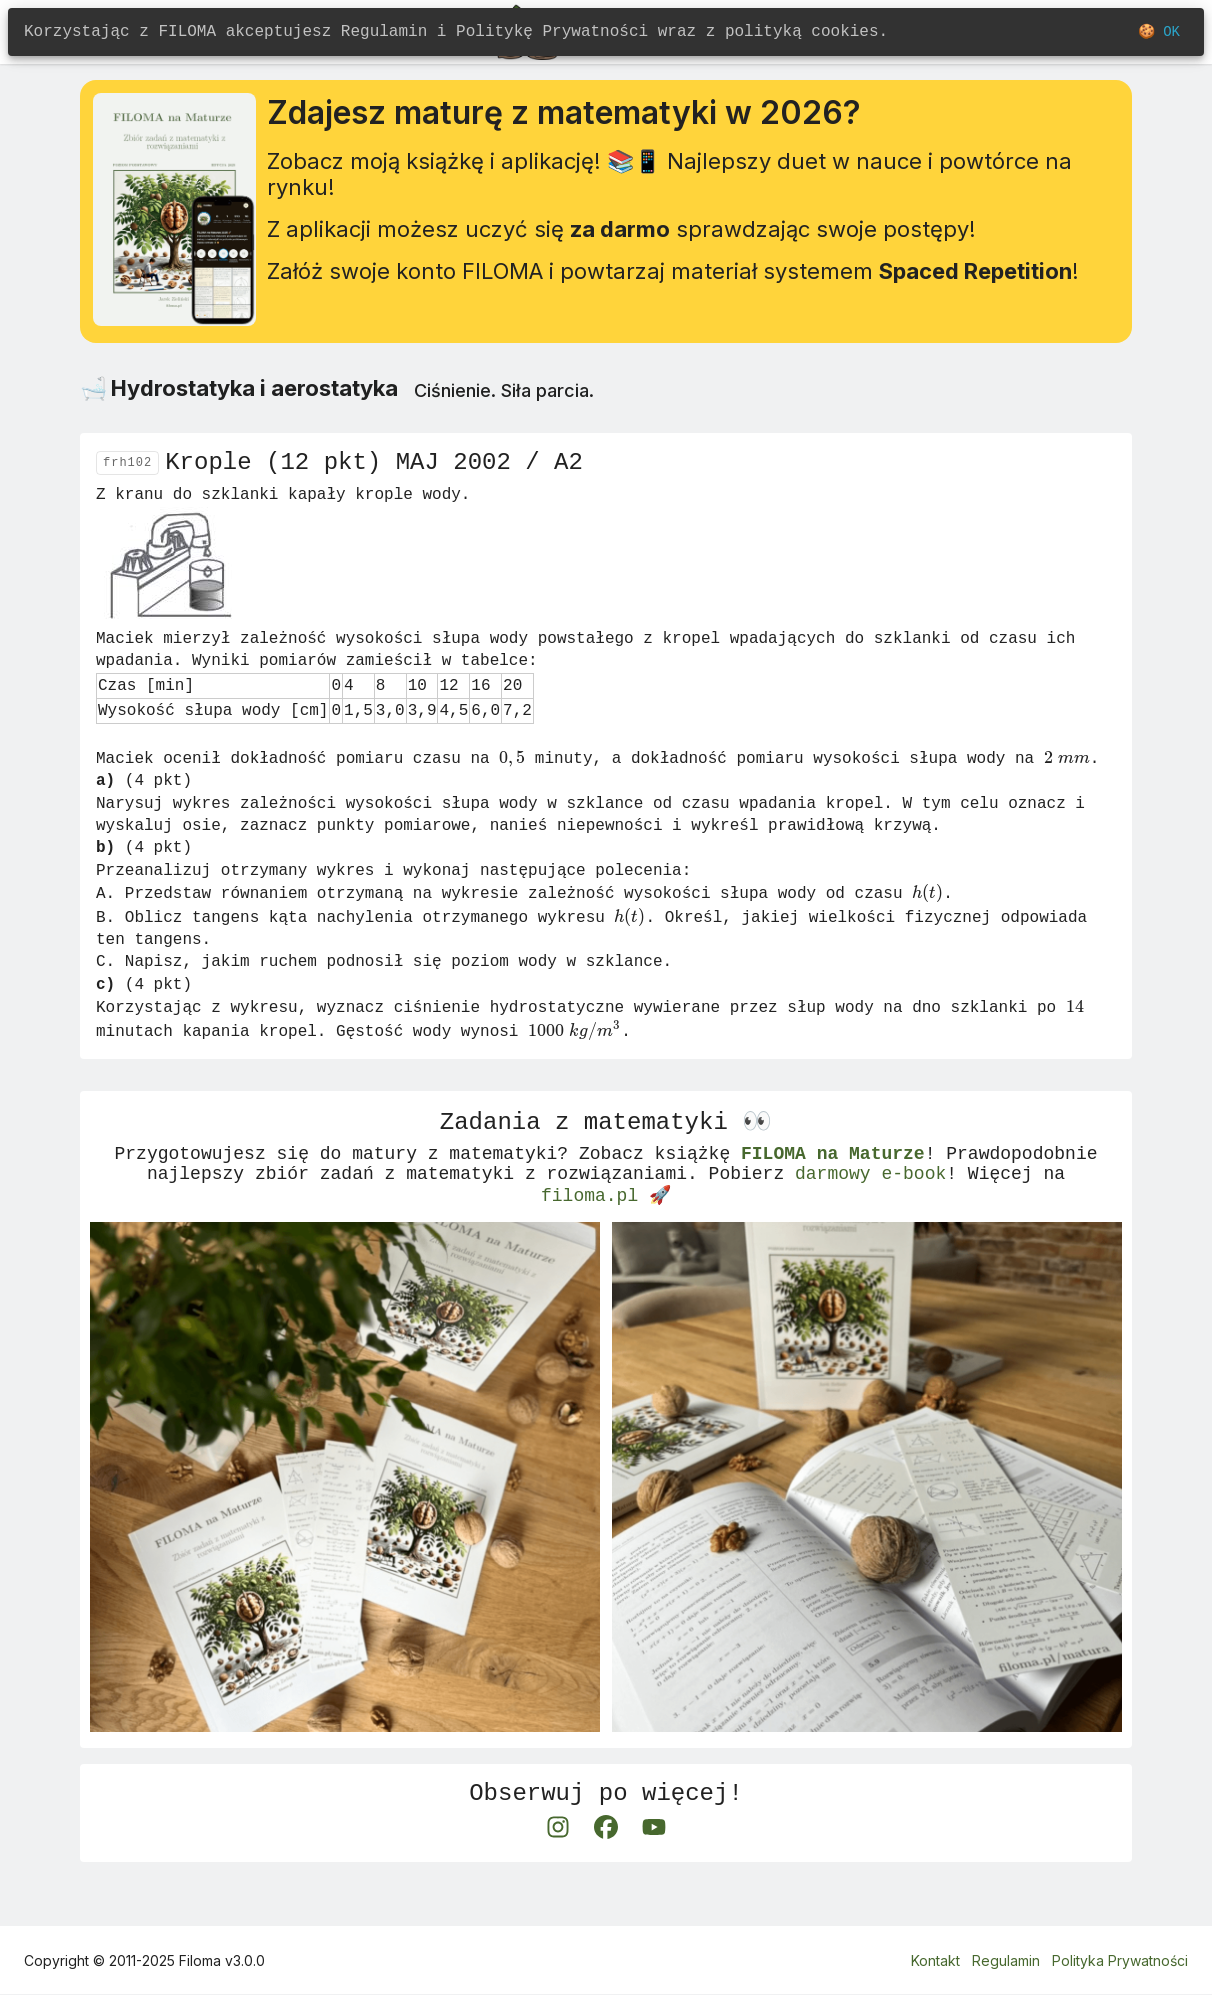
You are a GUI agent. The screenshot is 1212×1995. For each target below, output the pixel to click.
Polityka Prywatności (1120, 1961)
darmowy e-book (870, 1203)
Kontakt (935, 1961)
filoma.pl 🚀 (606, 1227)
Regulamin (1006, 1961)
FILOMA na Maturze (833, 1179)
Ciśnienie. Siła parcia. (504, 405)
